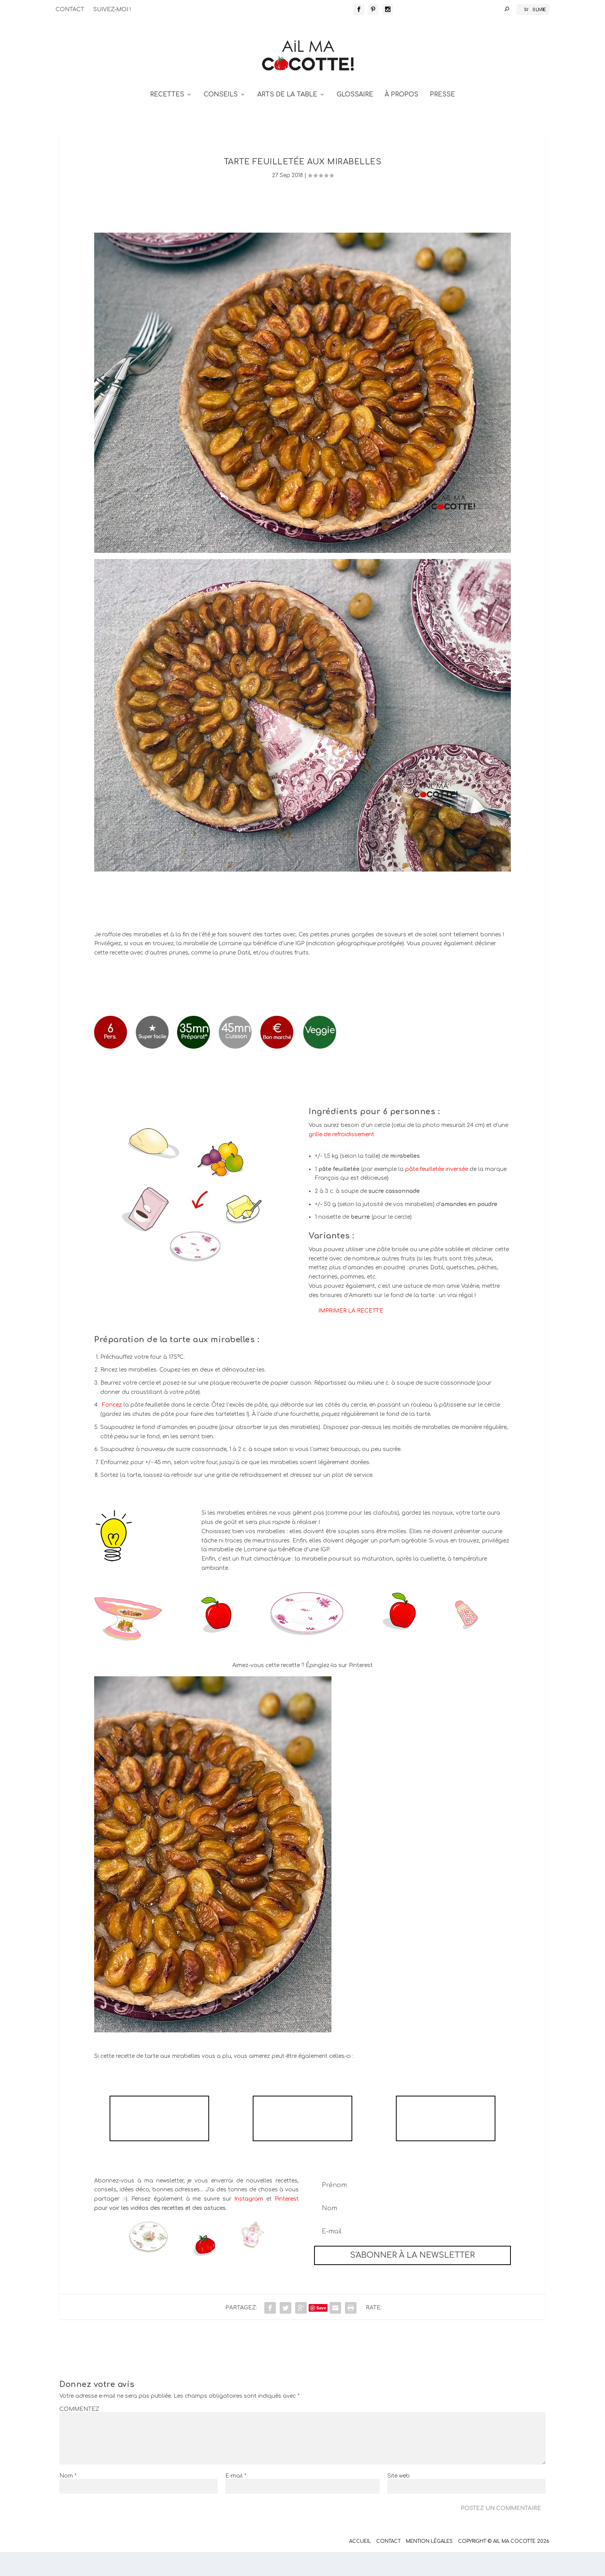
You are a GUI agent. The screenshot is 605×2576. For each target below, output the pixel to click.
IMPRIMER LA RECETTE (350, 1335)
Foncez (112, 1429)
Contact (388, 2565)
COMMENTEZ (79, 2433)
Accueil (360, 2565)
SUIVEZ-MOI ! (112, 9)
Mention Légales (429, 2565)
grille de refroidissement (341, 1158)
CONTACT (70, 9)
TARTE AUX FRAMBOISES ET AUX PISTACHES (302, 2142)
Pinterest (287, 2223)
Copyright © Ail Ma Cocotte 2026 (503, 2565)
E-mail (235, 2500)
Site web (398, 2500)
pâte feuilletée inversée (436, 1193)
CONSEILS (221, 118)
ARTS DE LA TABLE (287, 118)
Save (321, 2331)
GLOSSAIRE (355, 118)
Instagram (248, 2223)
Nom (67, 2500)
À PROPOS (401, 118)
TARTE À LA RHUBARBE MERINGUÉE (445, 2142)
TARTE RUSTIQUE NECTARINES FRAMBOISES (159, 2142)
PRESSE (442, 118)
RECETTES (167, 118)
